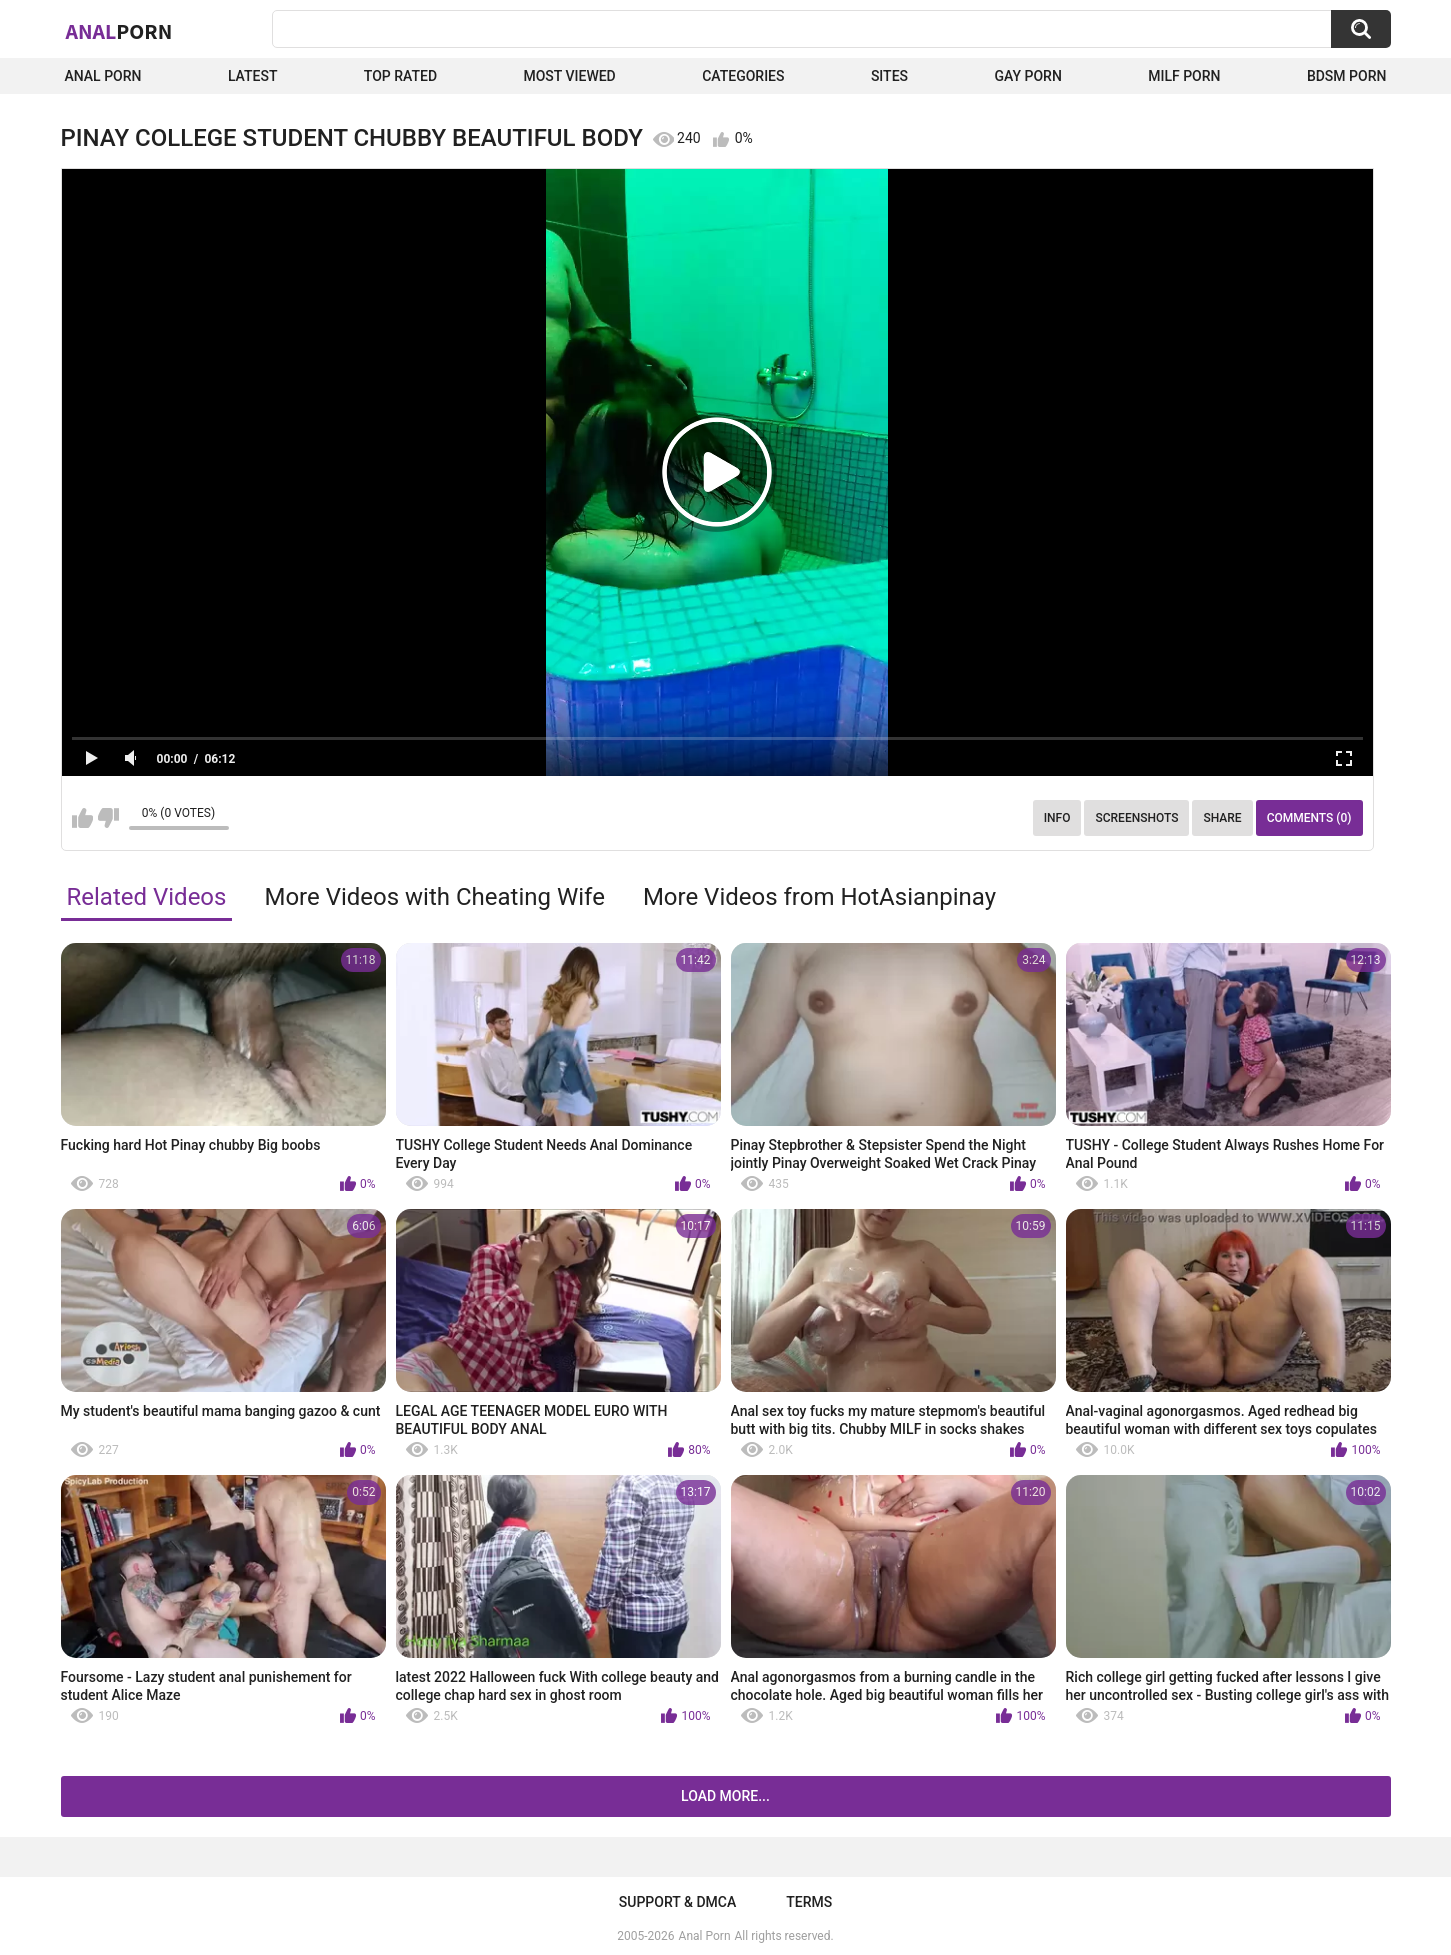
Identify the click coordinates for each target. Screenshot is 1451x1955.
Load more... (725, 1796)
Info (1057, 818)
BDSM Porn (1347, 76)
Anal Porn (103, 76)
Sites (889, 76)
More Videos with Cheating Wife (434, 897)
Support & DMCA (677, 1902)
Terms (809, 1902)
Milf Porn (1184, 76)
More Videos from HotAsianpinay (819, 897)
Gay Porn (1027, 76)
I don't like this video (108, 818)
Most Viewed (569, 76)
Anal (119, 31)
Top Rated (400, 76)
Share (1222, 818)
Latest (253, 76)
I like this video (82, 818)
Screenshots (1136, 818)
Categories (743, 76)
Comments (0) (1309, 818)
